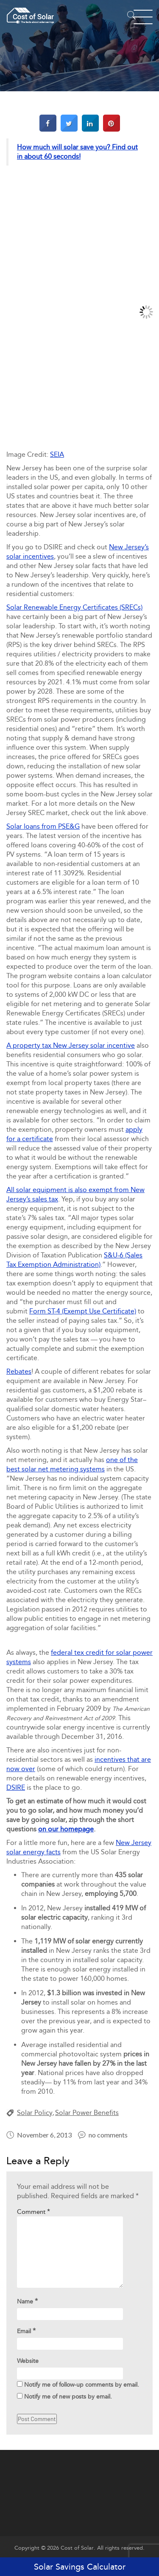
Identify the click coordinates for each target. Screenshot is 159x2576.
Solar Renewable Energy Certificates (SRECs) (74, 607)
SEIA (57, 454)
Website (28, 2361)
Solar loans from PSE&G (43, 826)
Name (27, 2301)
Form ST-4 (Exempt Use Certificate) (82, 1311)
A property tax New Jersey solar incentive (70, 1045)
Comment (33, 2212)
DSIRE (15, 1787)
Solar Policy (35, 2113)
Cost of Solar (77, 2548)
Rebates (18, 1371)
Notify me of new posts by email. (68, 2396)
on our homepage (66, 1829)
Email (26, 2331)
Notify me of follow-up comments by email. (81, 2384)
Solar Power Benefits (87, 2113)
